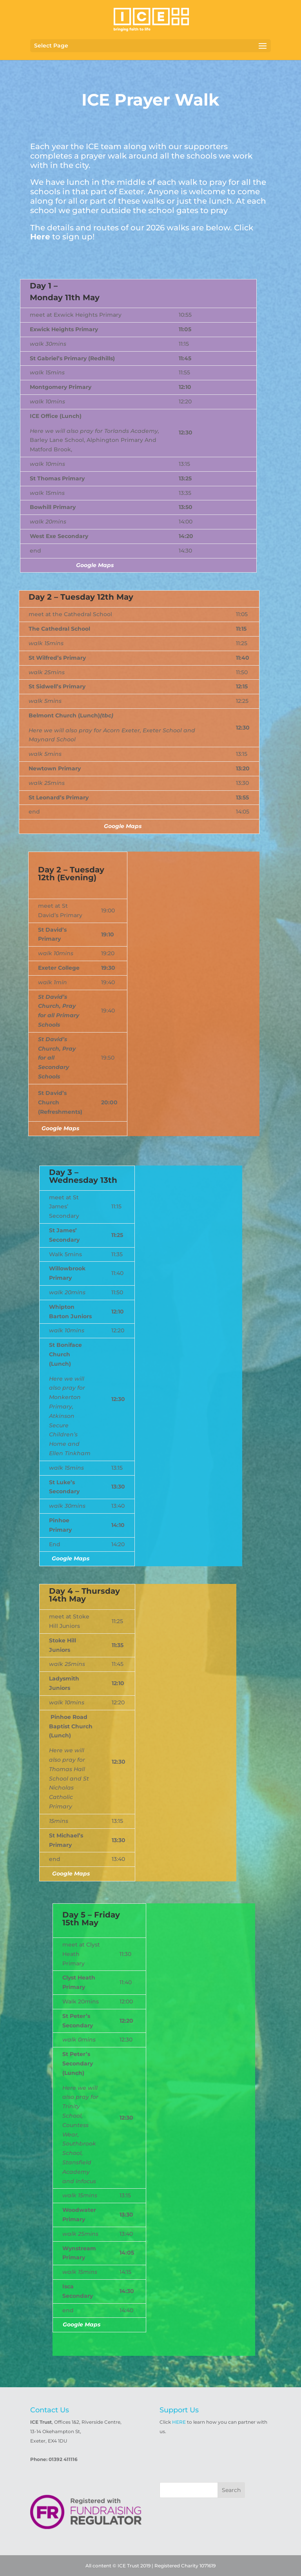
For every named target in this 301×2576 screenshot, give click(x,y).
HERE (179, 2422)
